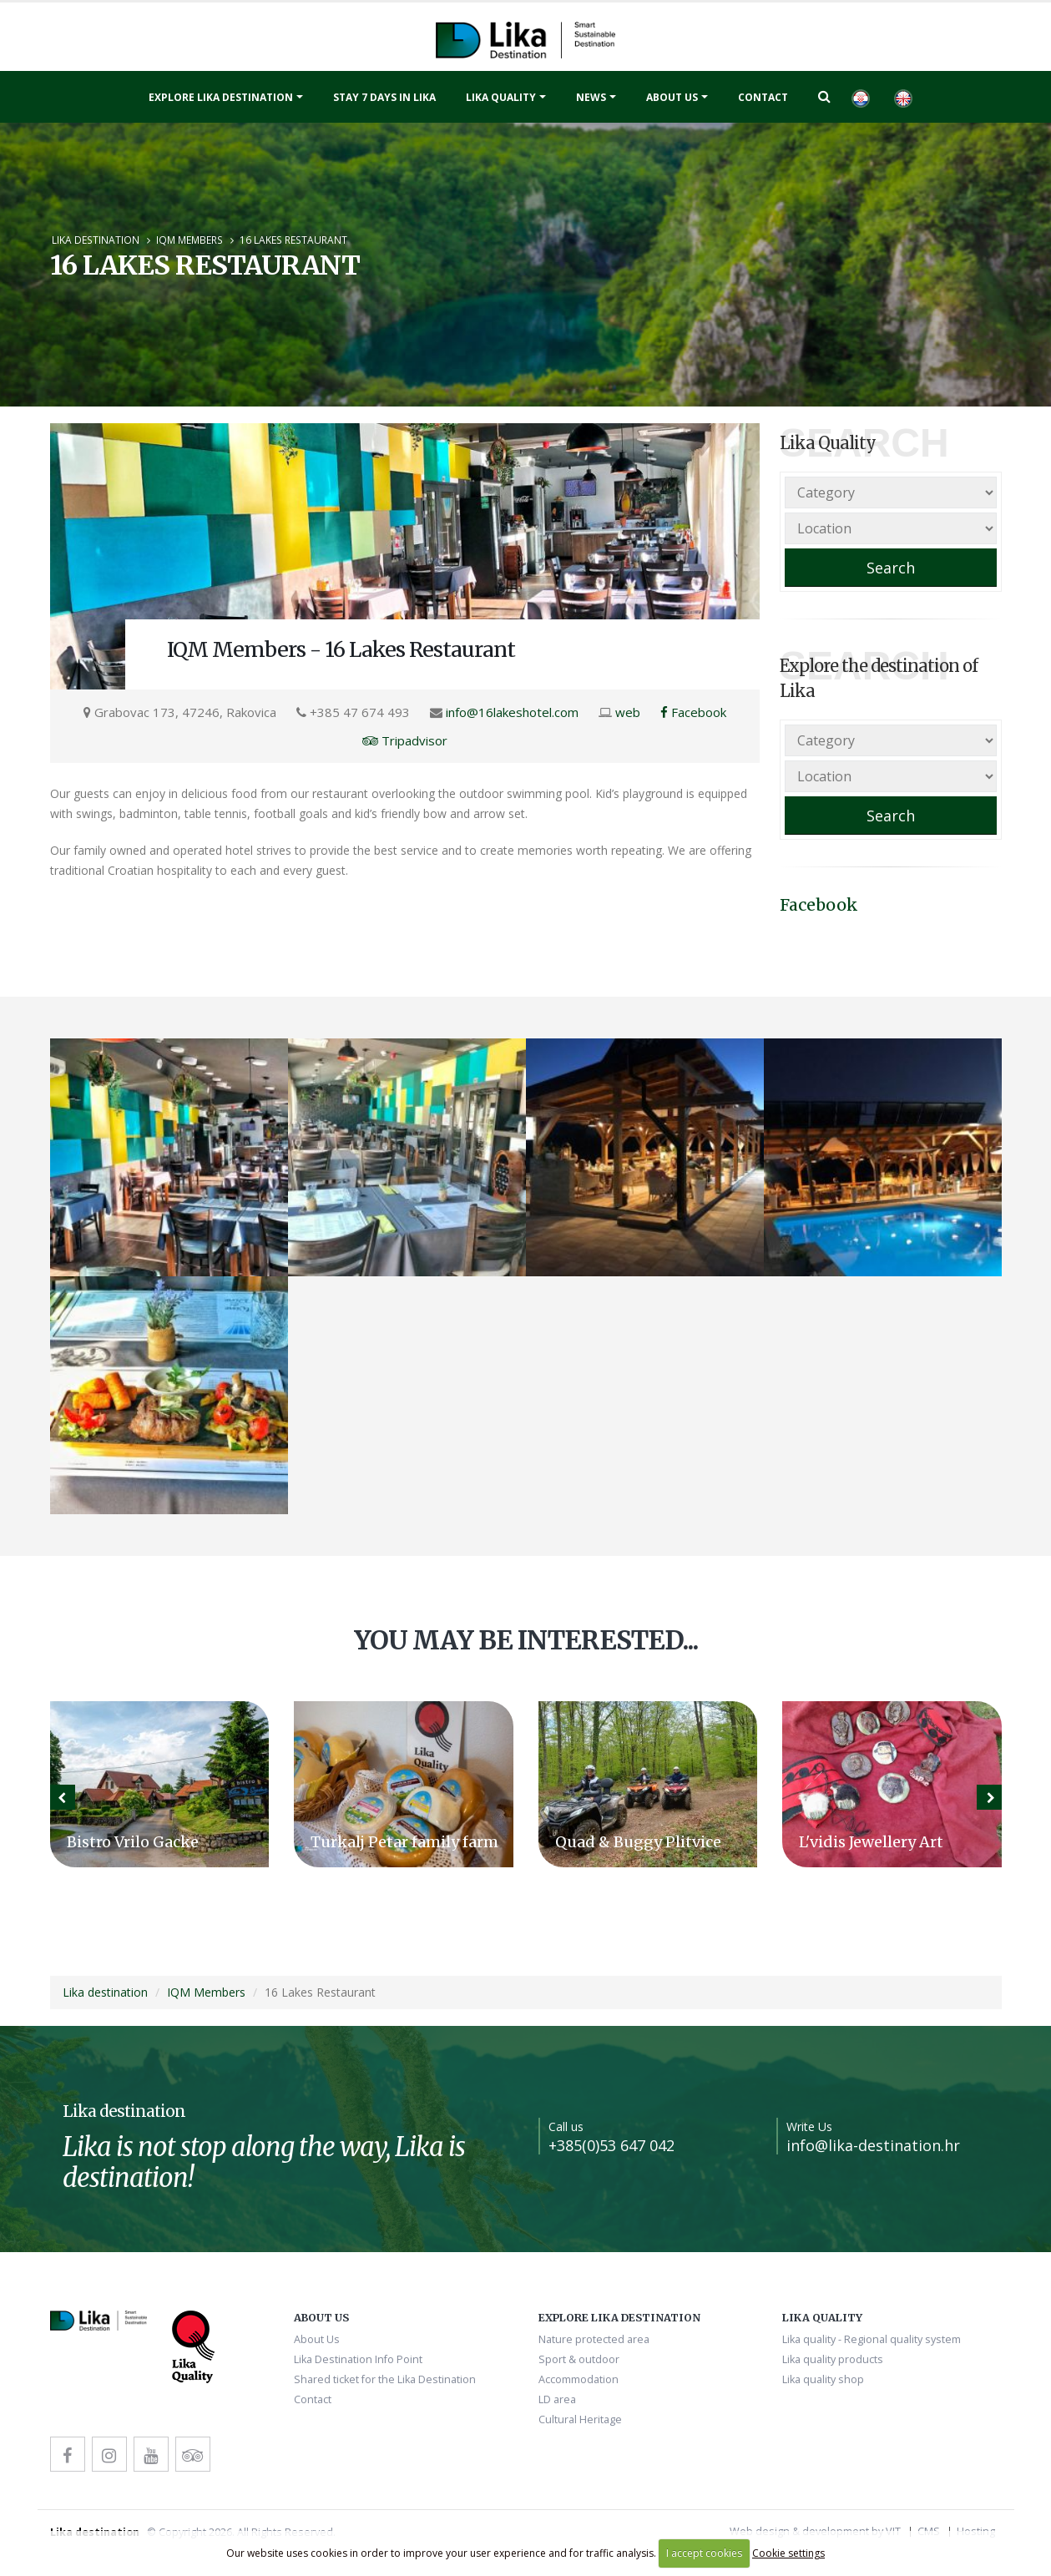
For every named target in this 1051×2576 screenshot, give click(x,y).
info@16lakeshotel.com (512, 712)
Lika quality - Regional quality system (871, 2339)
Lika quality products (832, 2359)
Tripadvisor (404, 740)
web (627, 712)
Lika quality (501, 97)
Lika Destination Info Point (358, 2359)
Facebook (693, 712)
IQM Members (189, 239)
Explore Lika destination (221, 97)
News (591, 97)
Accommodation (578, 2379)
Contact (763, 97)
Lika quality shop (823, 2379)
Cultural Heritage (580, 2419)
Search (891, 568)
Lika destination (95, 239)
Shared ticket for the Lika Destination (385, 2379)
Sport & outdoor (578, 2359)
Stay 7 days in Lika (384, 97)
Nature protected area (593, 2339)
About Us (672, 97)
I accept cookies (704, 2553)
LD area (557, 2399)
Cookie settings (788, 2553)
